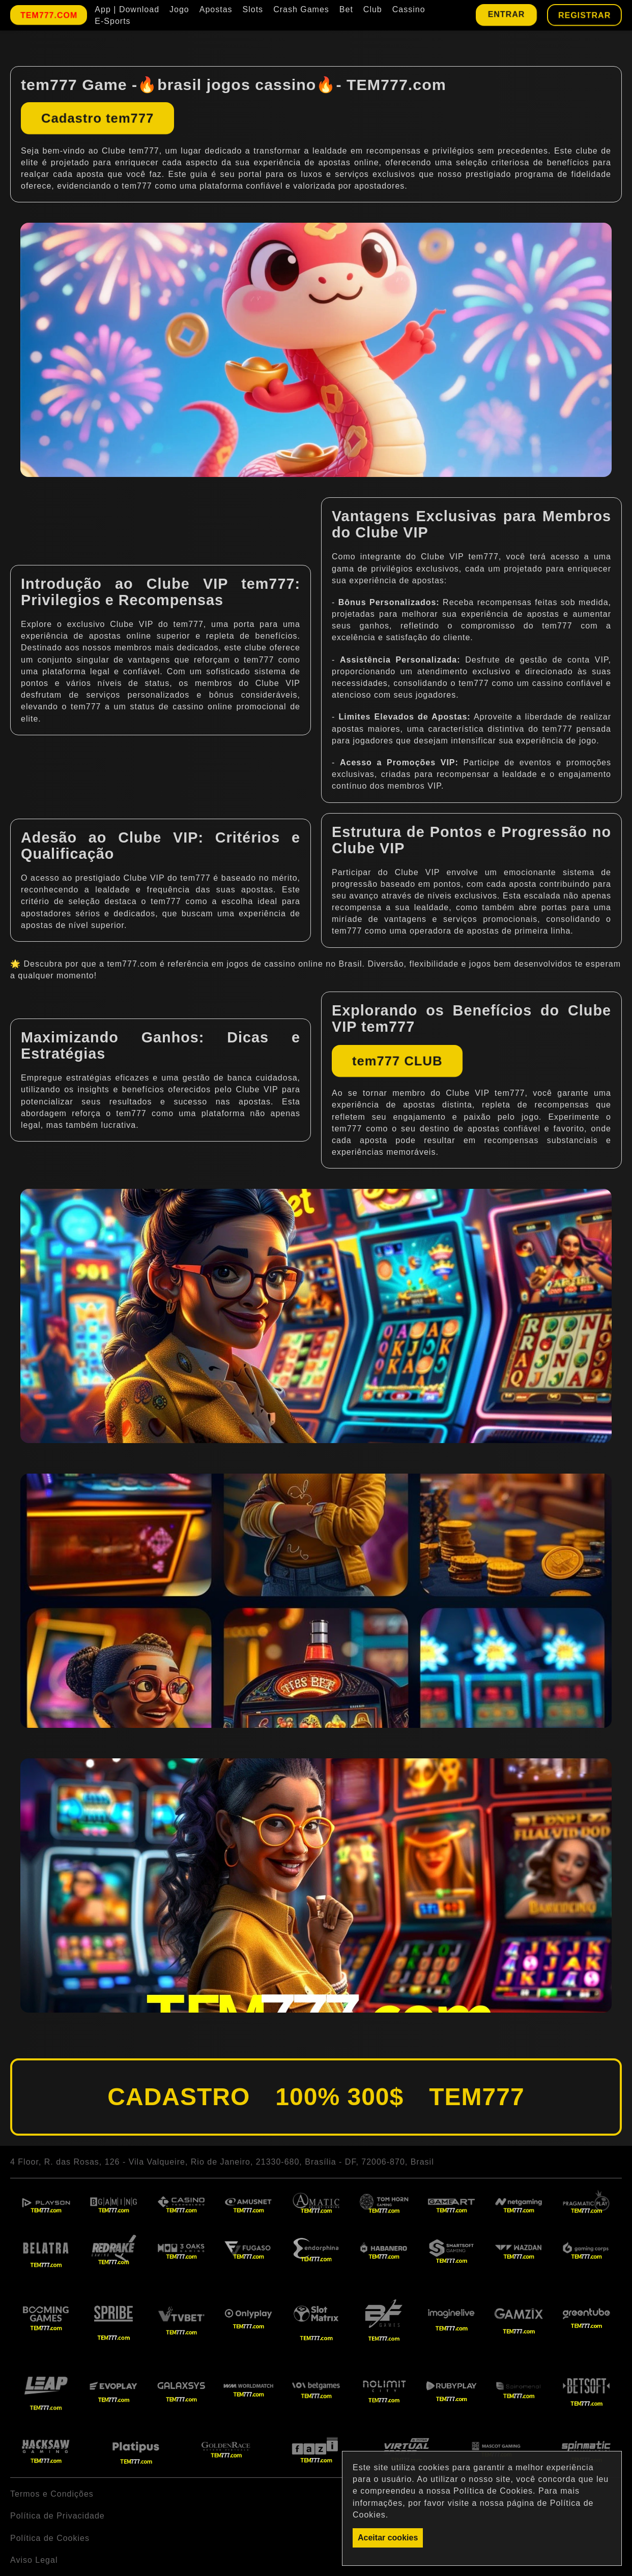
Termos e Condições (52, 2494)
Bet (346, 9)
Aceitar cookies (388, 2537)
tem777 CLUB (397, 1061)
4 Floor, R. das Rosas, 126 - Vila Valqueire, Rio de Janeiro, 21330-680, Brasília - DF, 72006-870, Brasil (222, 2162)
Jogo (179, 9)
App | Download (127, 9)
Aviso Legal (34, 2560)
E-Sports (112, 21)
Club (372, 9)
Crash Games (301, 9)
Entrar (506, 14)
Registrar (584, 15)
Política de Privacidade (57, 2515)
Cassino (408, 9)
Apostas (216, 9)
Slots (253, 9)
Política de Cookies (50, 2538)
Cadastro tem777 (97, 118)
